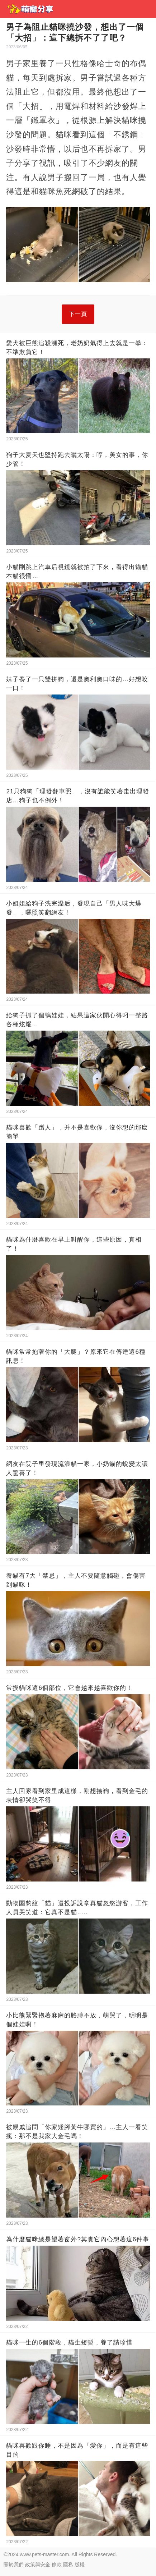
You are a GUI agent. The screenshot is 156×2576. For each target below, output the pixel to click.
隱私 (68, 2564)
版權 (80, 2564)
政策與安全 (37, 2564)
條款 (57, 2564)
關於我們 (14, 2564)
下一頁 (78, 314)
